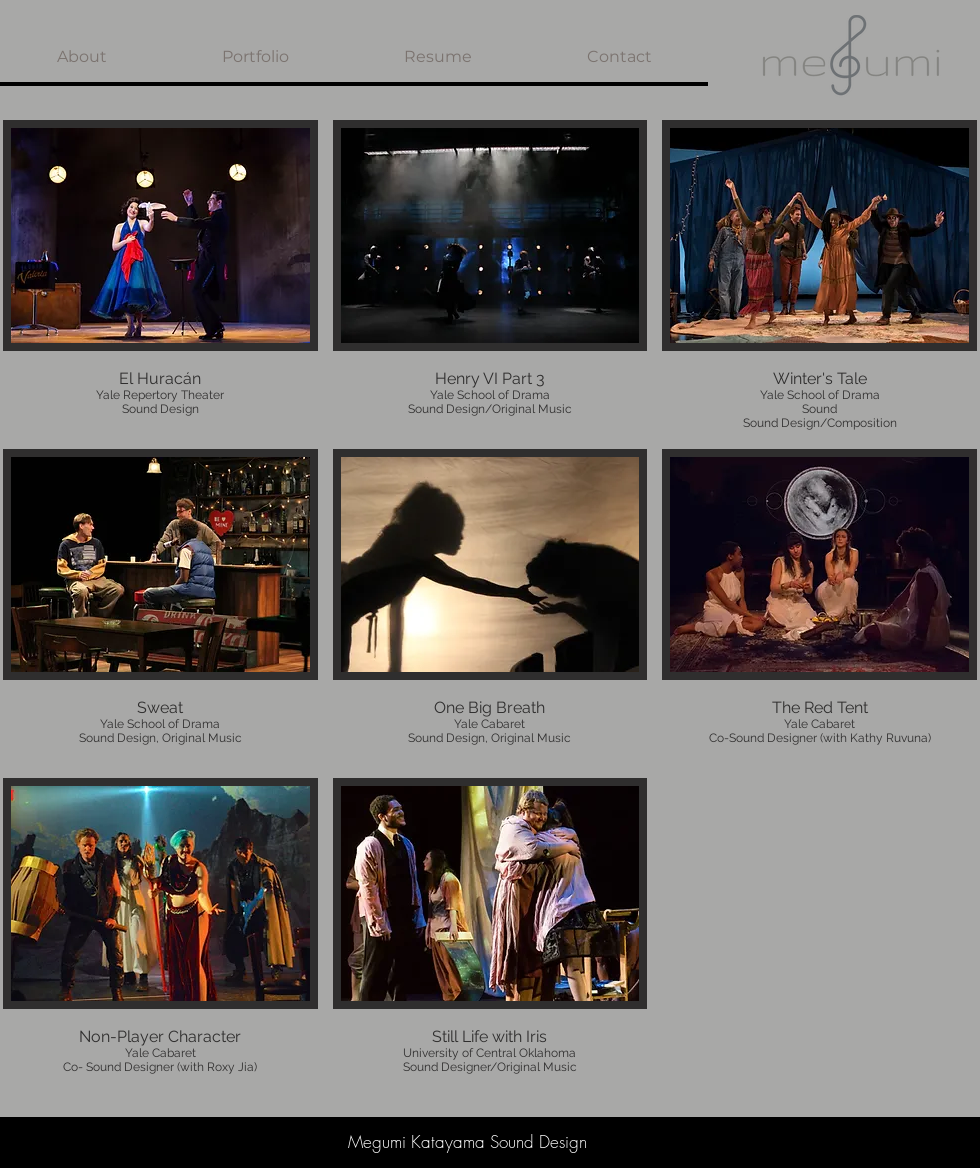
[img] (160, 277)
